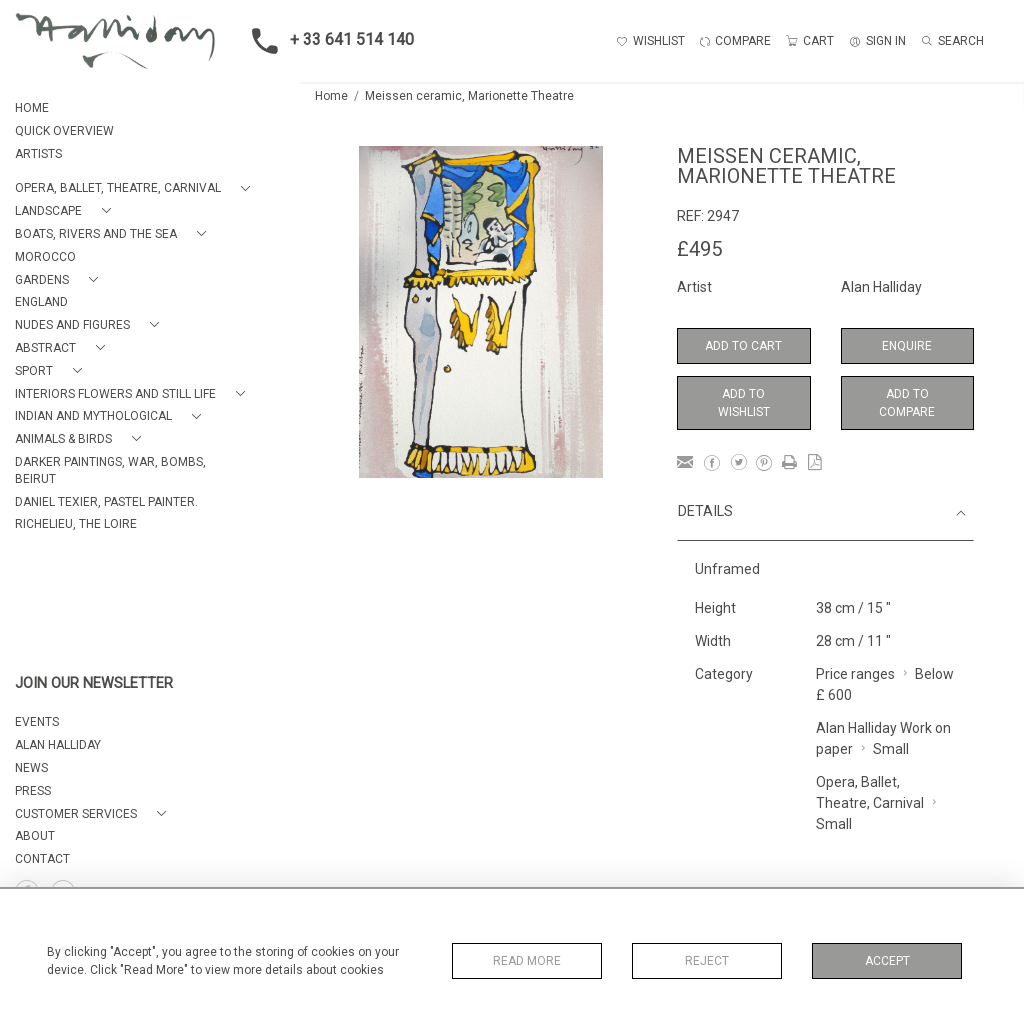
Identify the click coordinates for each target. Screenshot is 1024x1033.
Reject (707, 961)
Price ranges (855, 674)
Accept (887, 961)
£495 (699, 249)
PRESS (33, 791)
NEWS (31, 768)
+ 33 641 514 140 (327, 41)
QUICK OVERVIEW (64, 131)
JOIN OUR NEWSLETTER (94, 683)
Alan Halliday (881, 287)
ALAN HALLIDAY (58, 745)
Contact (42, 859)
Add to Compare (907, 403)
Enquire (907, 346)
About (35, 836)
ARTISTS (38, 154)
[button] (136, 188)
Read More (527, 961)
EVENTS (37, 722)
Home (331, 96)
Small (891, 749)
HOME (32, 108)
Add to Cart (743, 346)
